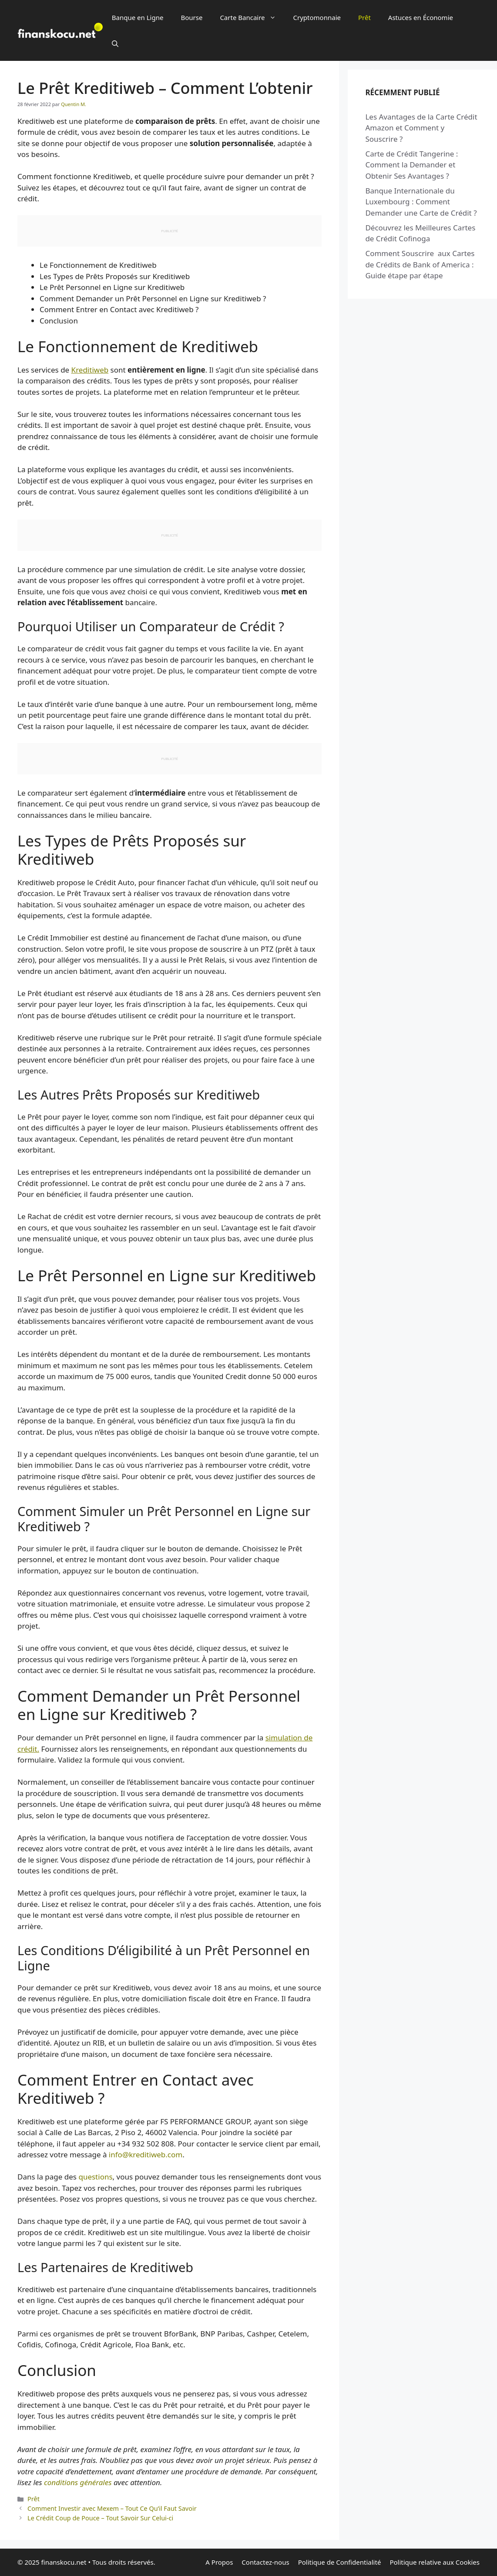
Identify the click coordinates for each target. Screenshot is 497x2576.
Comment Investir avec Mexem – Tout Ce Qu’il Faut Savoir (112, 2508)
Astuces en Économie (420, 17)
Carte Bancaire (252, 17)
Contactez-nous (265, 2562)
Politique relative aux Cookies (435, 2562)
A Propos (219, 2562)
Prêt (364, 17)
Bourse (191, 17)
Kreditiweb (90, 370)
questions (95, 2177)
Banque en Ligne (138, 17)
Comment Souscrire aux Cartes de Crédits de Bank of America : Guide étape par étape (419, 264)
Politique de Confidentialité (339, 2562)
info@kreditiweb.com (145, 2154)
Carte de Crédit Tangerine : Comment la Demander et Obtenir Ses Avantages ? (411, 165)
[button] (115, 43)
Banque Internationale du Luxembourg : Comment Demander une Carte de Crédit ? (421, 202)
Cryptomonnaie (317, 17)
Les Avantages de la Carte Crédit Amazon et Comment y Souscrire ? (421, 128)
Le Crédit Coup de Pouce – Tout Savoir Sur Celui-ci (100, 2518)
